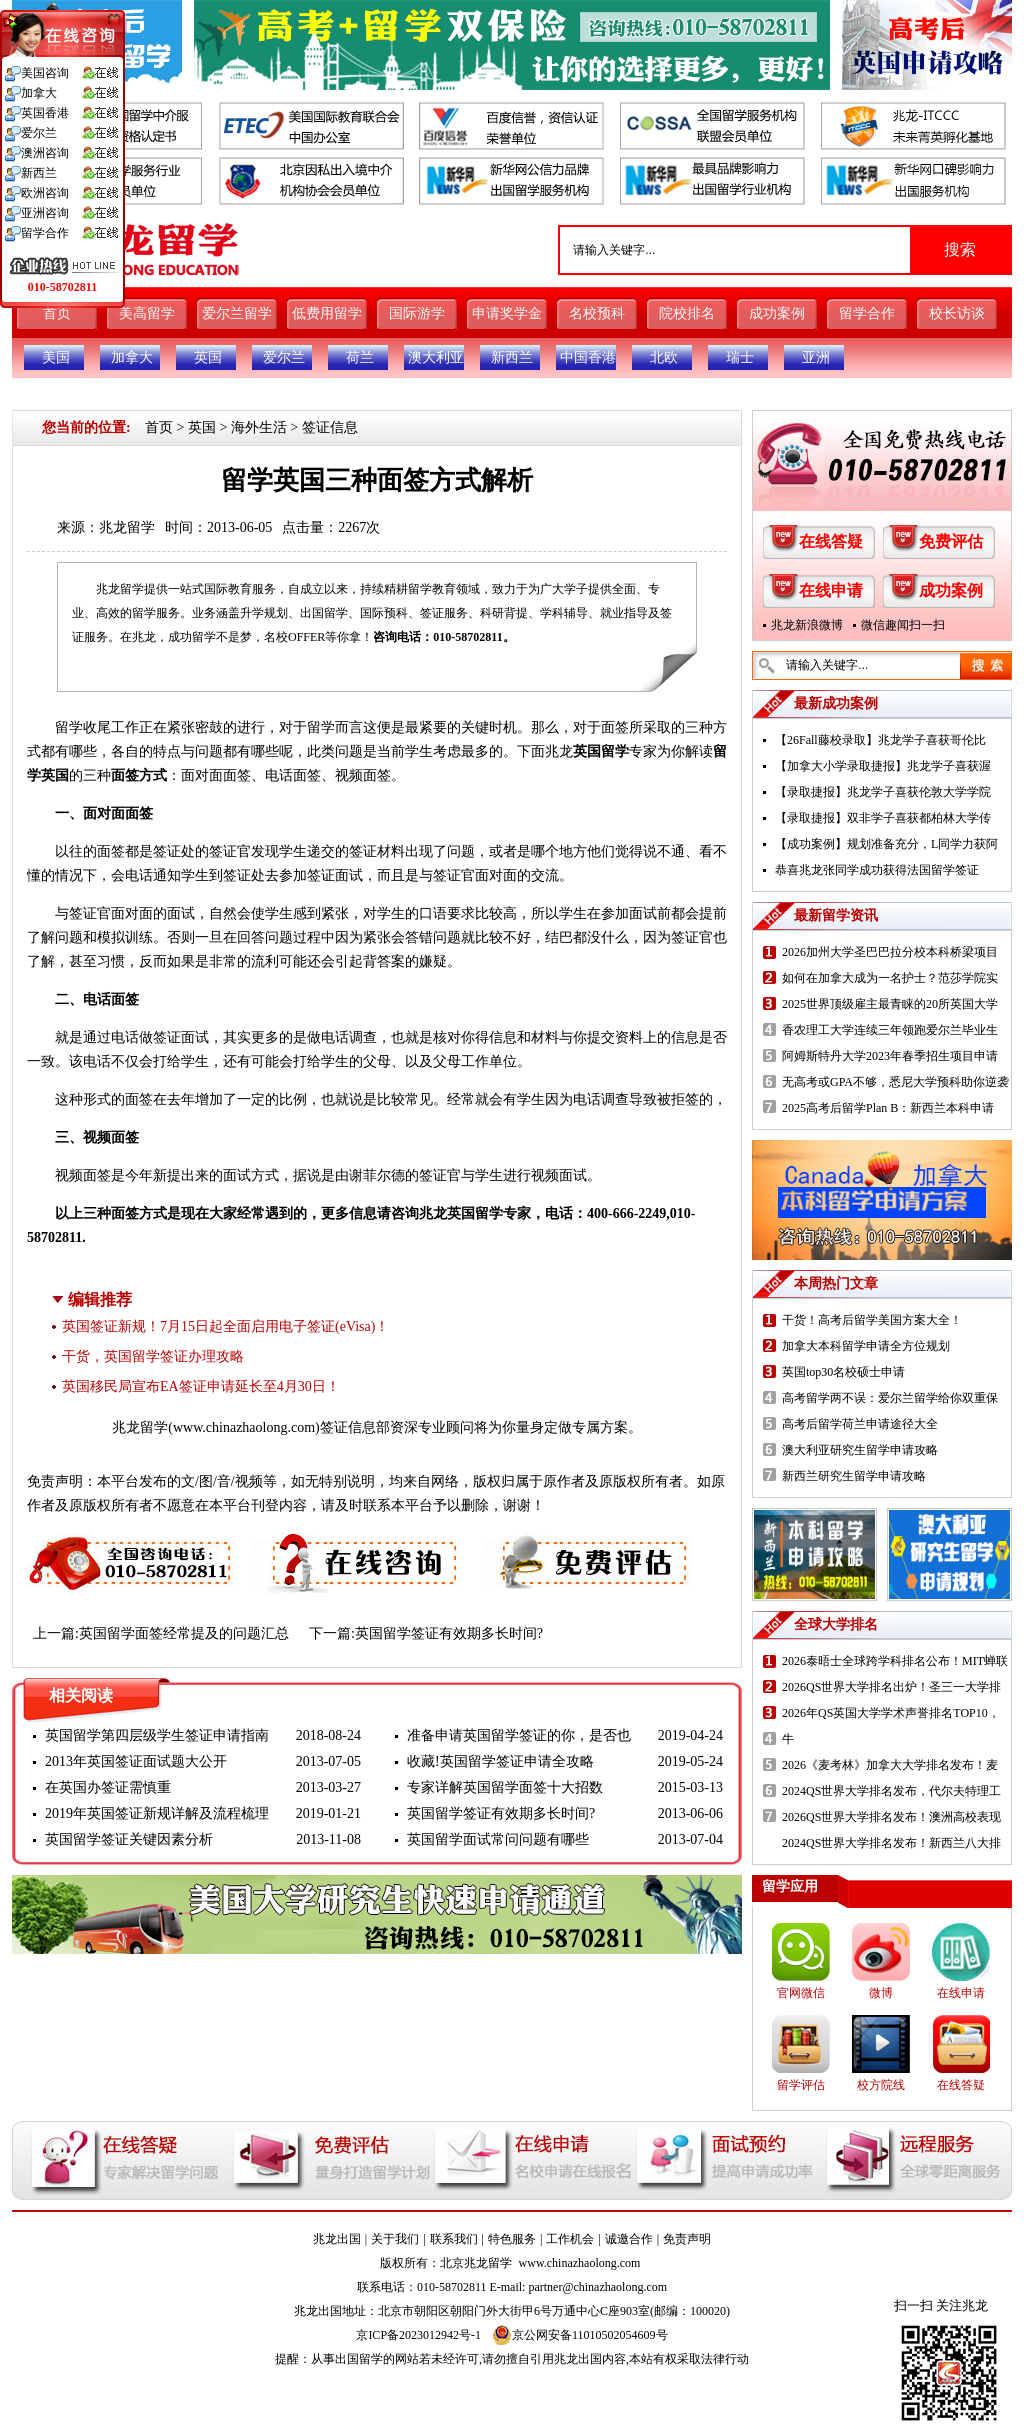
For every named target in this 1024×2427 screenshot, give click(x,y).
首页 (57, 313)
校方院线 (881, 2085)
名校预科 (597, 313)
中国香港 (588, 357)
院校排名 (687, 313)
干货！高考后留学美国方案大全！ (872, 1320)
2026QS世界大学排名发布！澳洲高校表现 (891, 1817)
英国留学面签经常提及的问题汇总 (184, 1633)
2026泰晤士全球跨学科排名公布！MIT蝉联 (895, 1661)
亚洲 (816, 357)
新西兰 (512, 357)
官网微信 (801, 1993)
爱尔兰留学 (237, 313)
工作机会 (570, 2239)
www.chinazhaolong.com (244, 1427)
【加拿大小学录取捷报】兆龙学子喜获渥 (883, 766)
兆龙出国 (337, 2239)
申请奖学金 (507, 313)
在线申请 (831, 590)
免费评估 (951, 541)
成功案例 (777, 313)
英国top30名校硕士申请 (843, 1372)
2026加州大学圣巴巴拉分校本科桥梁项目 (890, 952)
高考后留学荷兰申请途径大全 (860, 1424)
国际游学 (417, 313)
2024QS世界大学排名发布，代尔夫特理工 (891, 1791)
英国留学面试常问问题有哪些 (498, 1839)
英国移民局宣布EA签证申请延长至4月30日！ (201, 1386)
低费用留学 (327, 313)
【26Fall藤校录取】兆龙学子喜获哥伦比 (880, 740)
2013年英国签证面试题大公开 (136, 1761)
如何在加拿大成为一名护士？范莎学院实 (890, 978)
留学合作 (867, 313)
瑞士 (740, 357)
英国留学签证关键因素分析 (129, 1839)
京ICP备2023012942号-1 (418, 2335)
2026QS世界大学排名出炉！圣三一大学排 (891, 1687)
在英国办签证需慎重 (108, 1787)
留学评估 (801, 2085)
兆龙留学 (127, 527)
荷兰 (360, 357)
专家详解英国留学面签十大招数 (505, 1787)
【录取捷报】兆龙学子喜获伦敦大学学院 (883, 792)
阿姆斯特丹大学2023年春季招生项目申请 (890, 1056)
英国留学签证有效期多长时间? (449, 1633)
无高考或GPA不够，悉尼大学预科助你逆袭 (895, 1082)
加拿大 (132, 357)
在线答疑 (831, 541)
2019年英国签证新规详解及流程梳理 (157, 1813)
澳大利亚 (436, 357)
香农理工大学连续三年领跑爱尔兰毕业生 (890, 1030)
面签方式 (139, 775)
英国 (208, 357)
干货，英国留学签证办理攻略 (153, 1356)
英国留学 (601, 751)
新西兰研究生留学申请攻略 (854, 1476)
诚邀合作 (629, 2239)
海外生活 (259, 427)
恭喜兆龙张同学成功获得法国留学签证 (877, 870)
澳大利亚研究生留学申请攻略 (860, 1450)
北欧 (664, 357)
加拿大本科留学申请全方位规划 (866, 1346)
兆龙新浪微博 (807, 625)
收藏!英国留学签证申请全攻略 (500, 1761)
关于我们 (395, 2239)
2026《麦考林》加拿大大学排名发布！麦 (890, 1765)
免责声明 (687, 2239)
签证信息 (330, 427)
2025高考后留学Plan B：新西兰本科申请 (888, 1108)
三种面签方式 (125, 1213)
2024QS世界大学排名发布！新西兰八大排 (891, 1843)
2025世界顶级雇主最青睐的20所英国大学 (890, 1004)
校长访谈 (957, 313)
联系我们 (454, 2239)
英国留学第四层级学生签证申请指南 (157, 1735)
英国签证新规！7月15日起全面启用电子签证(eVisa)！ (225, 1326)
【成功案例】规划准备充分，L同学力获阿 (886, 844)
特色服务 (512, 2239)
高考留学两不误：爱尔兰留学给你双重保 (890, 1398)
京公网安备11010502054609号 (580, 2335)
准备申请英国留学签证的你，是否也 (519, 1735)
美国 (56, 357)
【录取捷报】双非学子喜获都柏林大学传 (883, 818)
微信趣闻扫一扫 (903, 625)
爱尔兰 (284, 357)
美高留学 (147, 313)
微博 (881, 1993)
